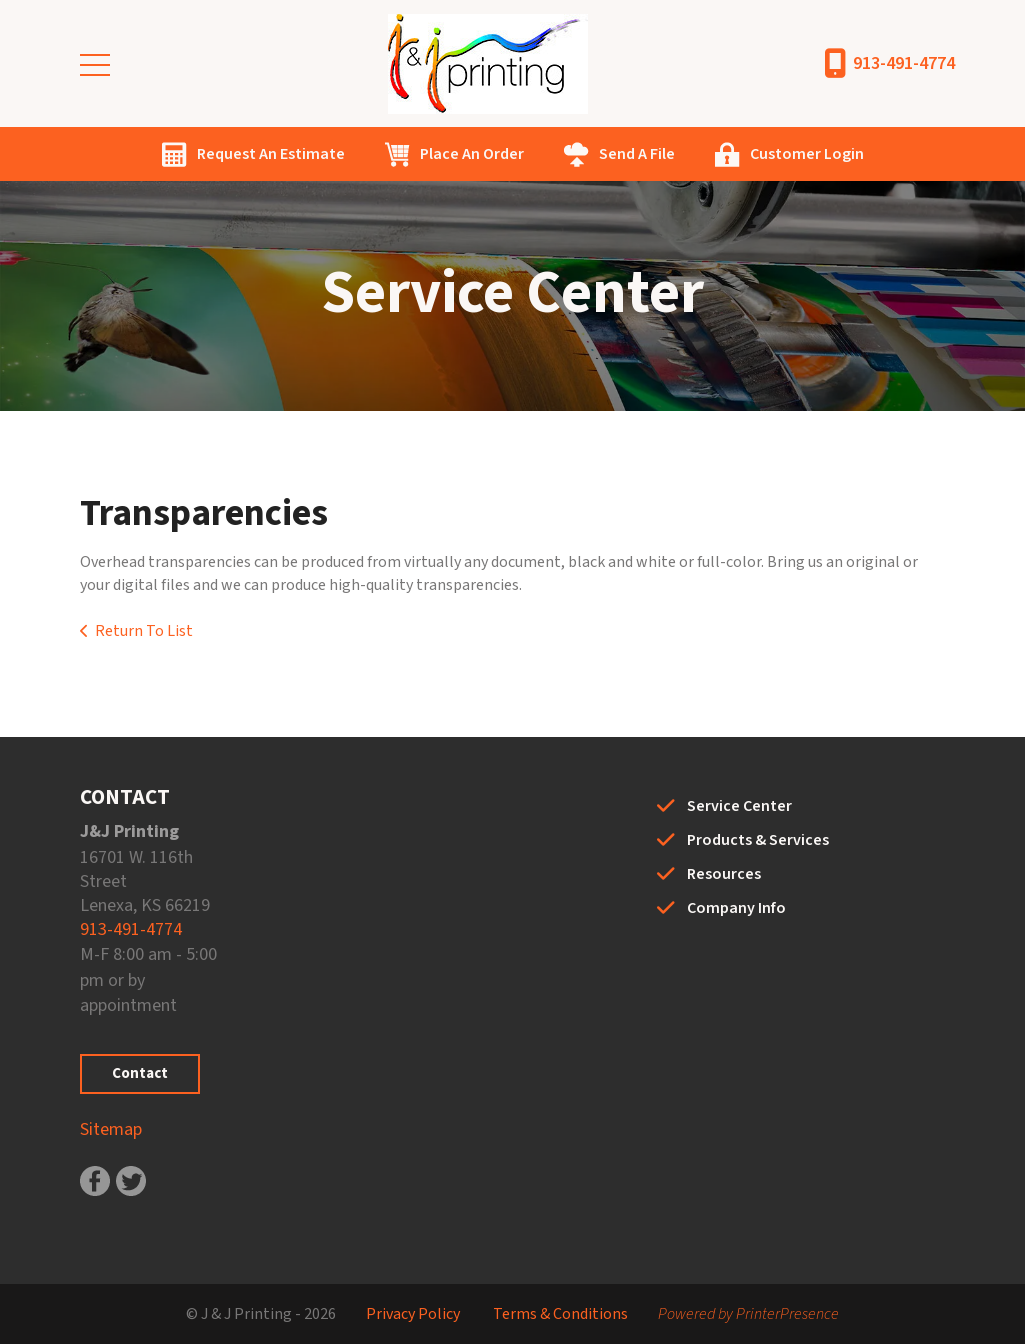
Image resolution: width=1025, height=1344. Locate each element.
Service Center (739, 806)
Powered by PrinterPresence (748, 1314)
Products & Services (758, 840)
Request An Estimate (271, 154)
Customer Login (807, 154)
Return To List (144, 631)
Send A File (637, 154)
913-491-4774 (904, 63)
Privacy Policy (413, 1314)
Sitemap (111, 1129)
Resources (724, 874)
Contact (140, 1073)
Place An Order (472, 154)
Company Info (736, 908)
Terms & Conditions (560, 1314)
